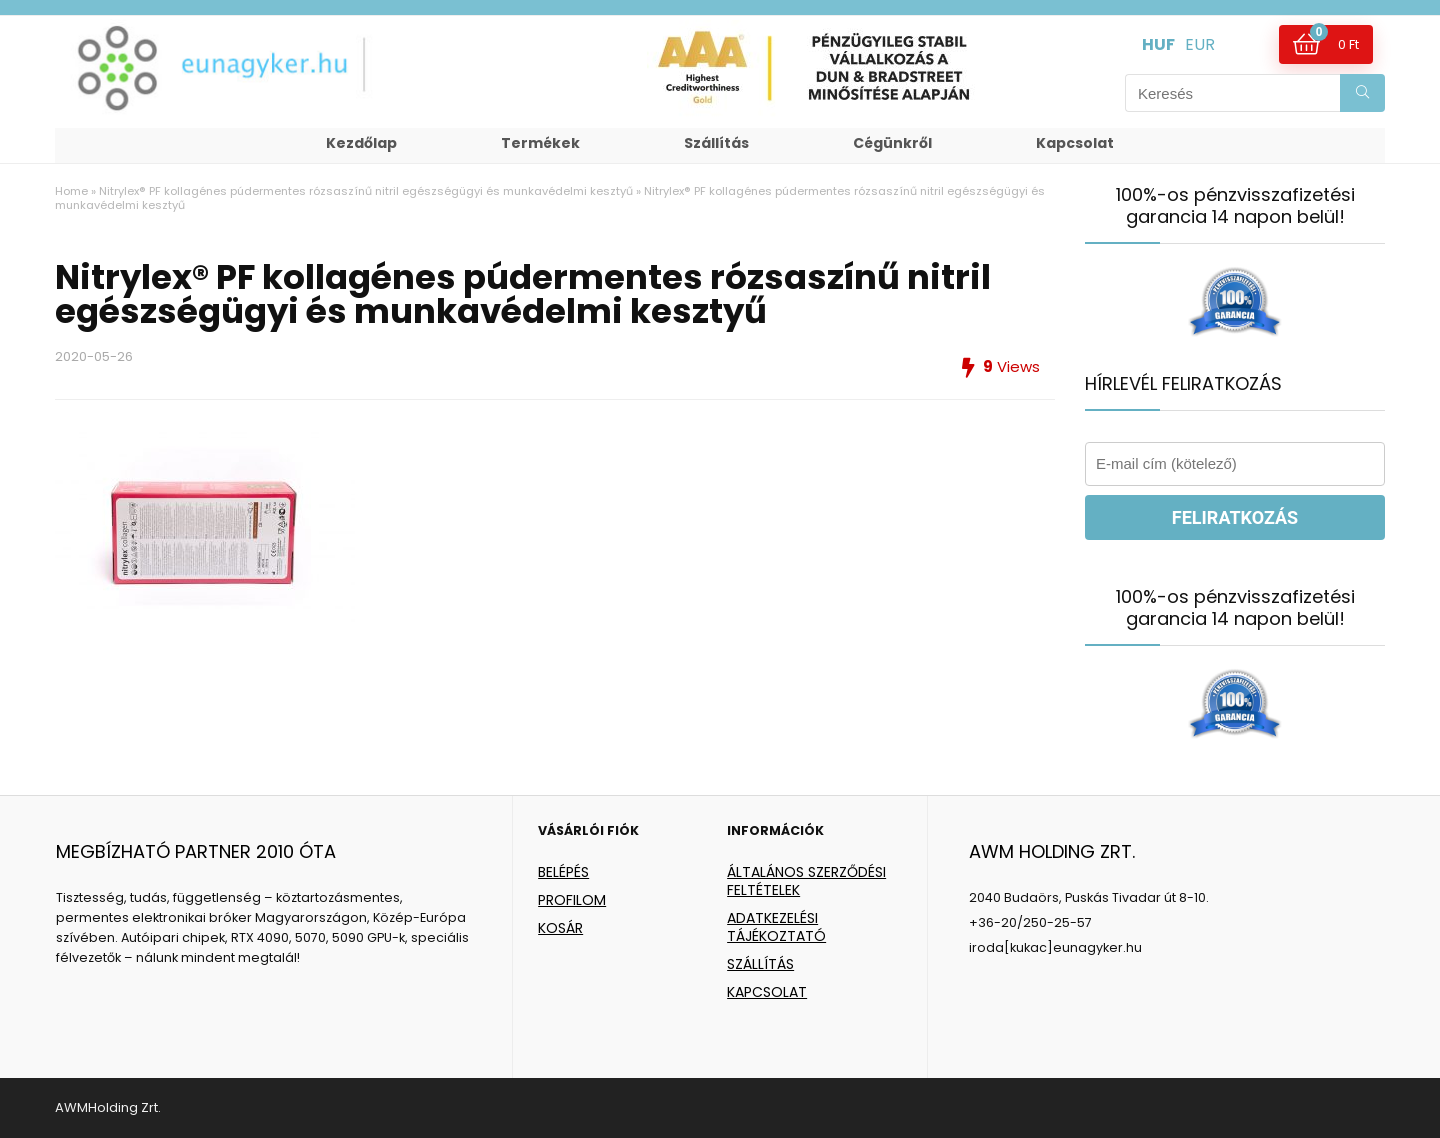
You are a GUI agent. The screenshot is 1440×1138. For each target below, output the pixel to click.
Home (71, 191)
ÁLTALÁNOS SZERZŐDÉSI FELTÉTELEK (806, 881)
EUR (1200, 44)
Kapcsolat (1075, 143)
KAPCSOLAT (767, 992)
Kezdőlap (361, 143)
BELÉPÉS (563, 872)
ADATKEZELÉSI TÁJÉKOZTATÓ (776, 927)
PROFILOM (572, 900)
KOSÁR (560, 928)
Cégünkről (892, 143)
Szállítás (716, 143)
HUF (1158, 44)
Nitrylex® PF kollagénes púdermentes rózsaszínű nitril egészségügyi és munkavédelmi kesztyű (366, 191)
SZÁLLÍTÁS (760, 964)
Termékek (540, 143)
